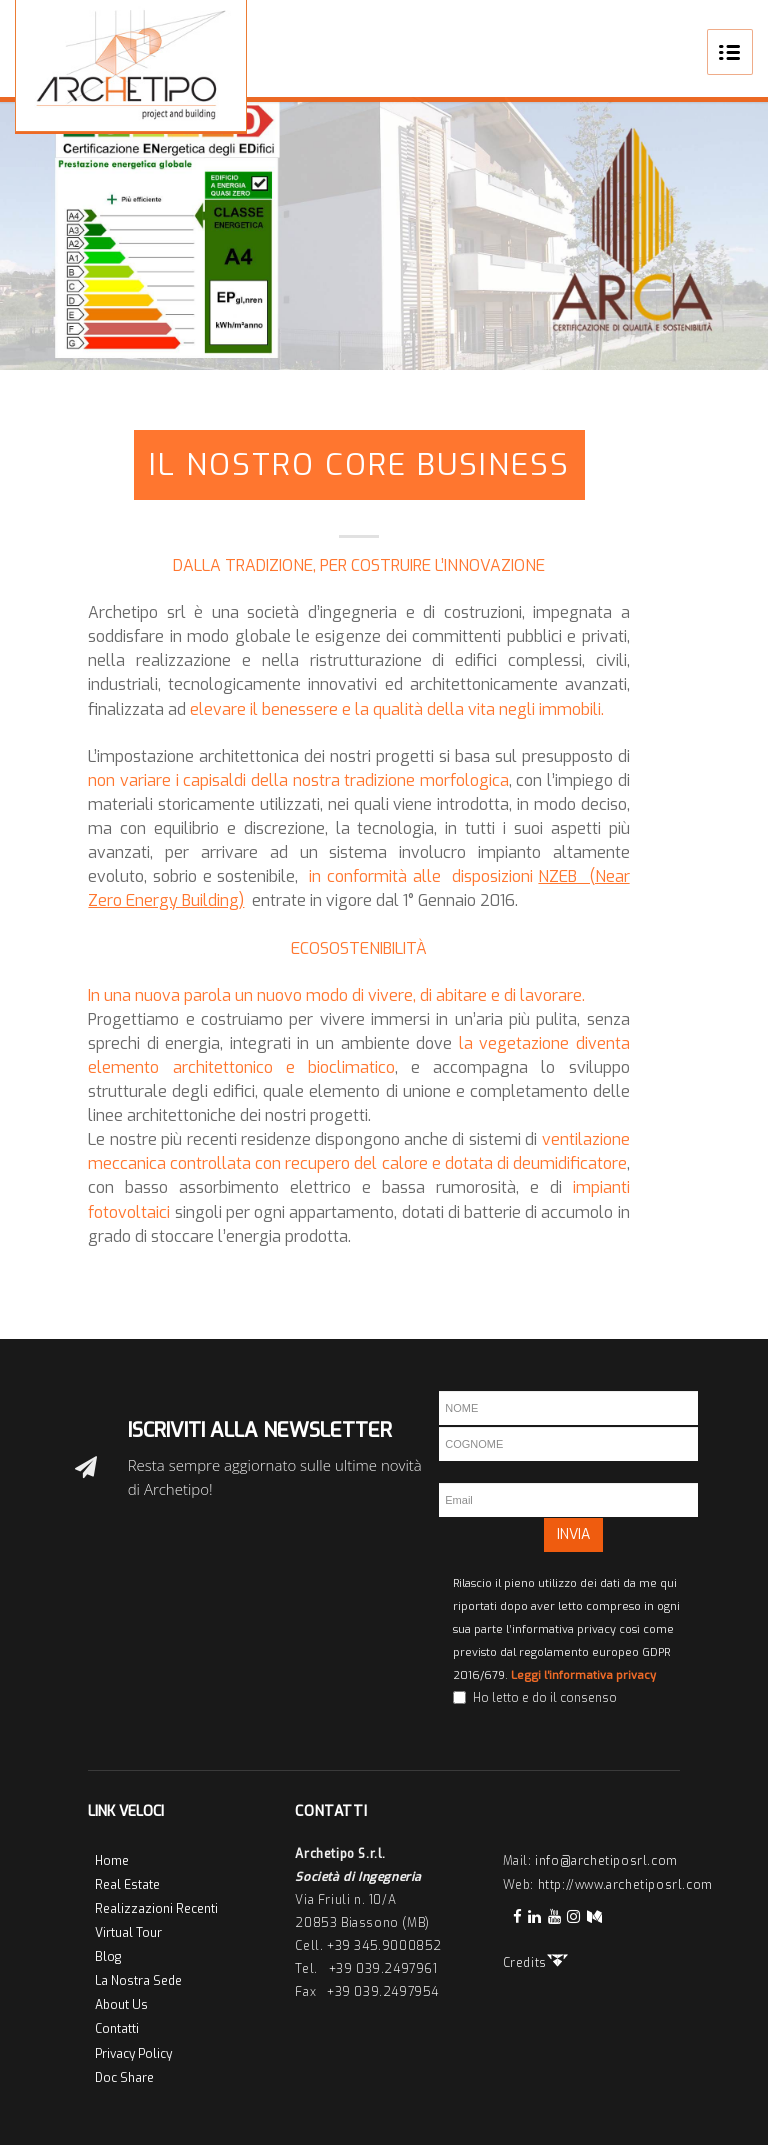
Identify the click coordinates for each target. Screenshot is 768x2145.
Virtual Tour (128, 1933)
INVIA (573, 1534)
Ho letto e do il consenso (545, 1698)
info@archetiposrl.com (606, 1861)
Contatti (117, 2029)
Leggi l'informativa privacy (583, 1675)
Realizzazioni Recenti (156, 1909)
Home (112, 1861)
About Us (121, 2005)
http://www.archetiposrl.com (625, 1885)
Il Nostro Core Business (359, 465)
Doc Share (124, 2078)
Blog (108, 1957)
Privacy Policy (133, 2054)
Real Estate (127, 1885)
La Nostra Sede (138, 1981)
